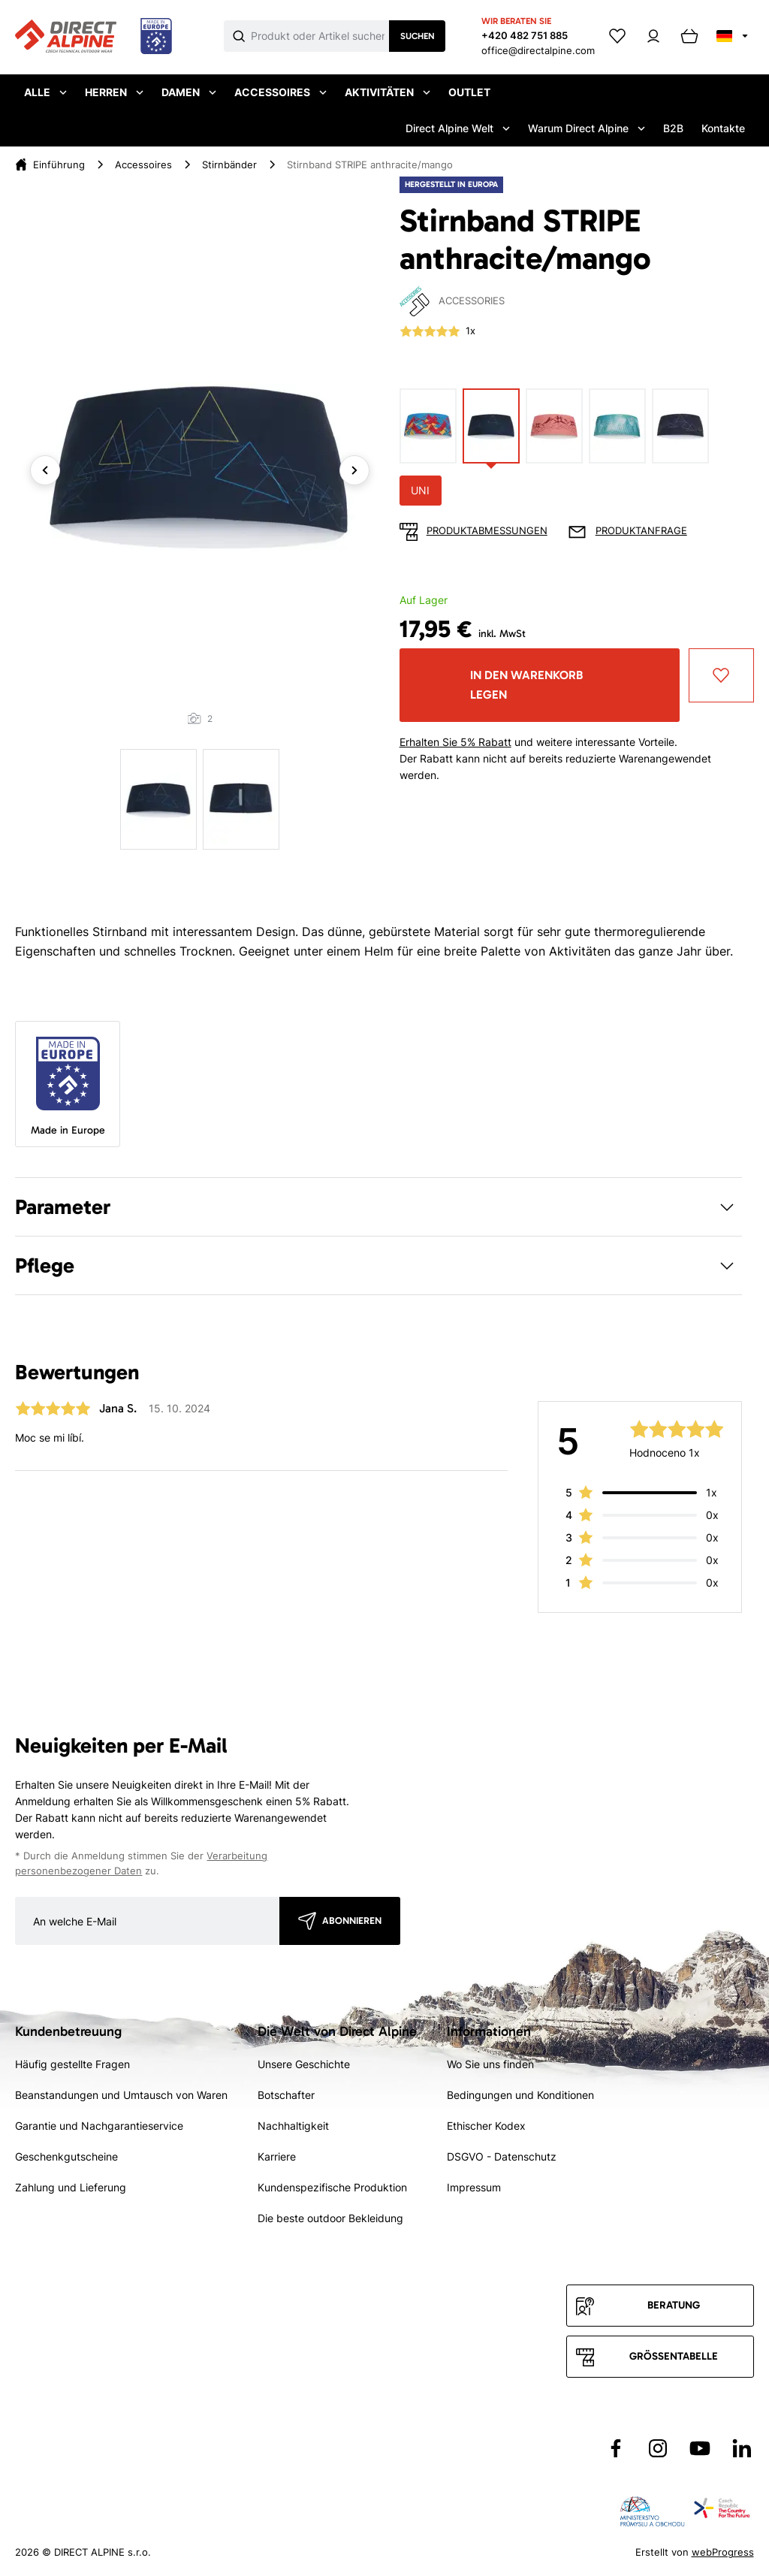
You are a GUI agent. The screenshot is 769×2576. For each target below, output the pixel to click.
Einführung (59, 165)
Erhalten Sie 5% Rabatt (455, 741)
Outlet (469, 92)
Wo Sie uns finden (490, 2064)
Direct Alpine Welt (458, 128)
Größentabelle (673, 2356)
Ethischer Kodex (486, 2125)
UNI (420, 490)
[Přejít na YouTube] (700, 2448)
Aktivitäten (387, 92)
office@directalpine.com (538, 50)
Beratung (673, 2305)
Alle (45, 92)
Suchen (417, 36)
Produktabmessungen (487, 530)
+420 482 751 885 (524, 35)
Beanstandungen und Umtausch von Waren (121, 2094)
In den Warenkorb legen (526, 685)
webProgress (723, 2552)
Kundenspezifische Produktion (332, 2187)
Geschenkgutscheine (66, 2156)
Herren (114, 92)
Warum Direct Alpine (586, 128)
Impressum (474, 2187)
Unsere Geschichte (304, 2064)
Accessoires (280, 92)
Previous (45, 470)
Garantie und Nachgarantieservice (99, 2125)
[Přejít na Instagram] (658, 2448)
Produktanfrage (641, 530)
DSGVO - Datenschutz (501, 2156)
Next (354, 470)
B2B (673, 128)
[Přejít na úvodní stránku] (93, 37)
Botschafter (286, 2094)
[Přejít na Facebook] (616, 2448)
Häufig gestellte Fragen (72, 2064)
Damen (188, 92)
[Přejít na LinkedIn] (742, 2448)
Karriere (277, 2156)
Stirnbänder (229, 165)
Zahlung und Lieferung (70, 2187)
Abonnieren (351, 1920)
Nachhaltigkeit (293, 2125)
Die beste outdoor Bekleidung (330, 2218)
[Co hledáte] (320, 36)
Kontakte (723, 128)
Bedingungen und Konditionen (520, 2094)
